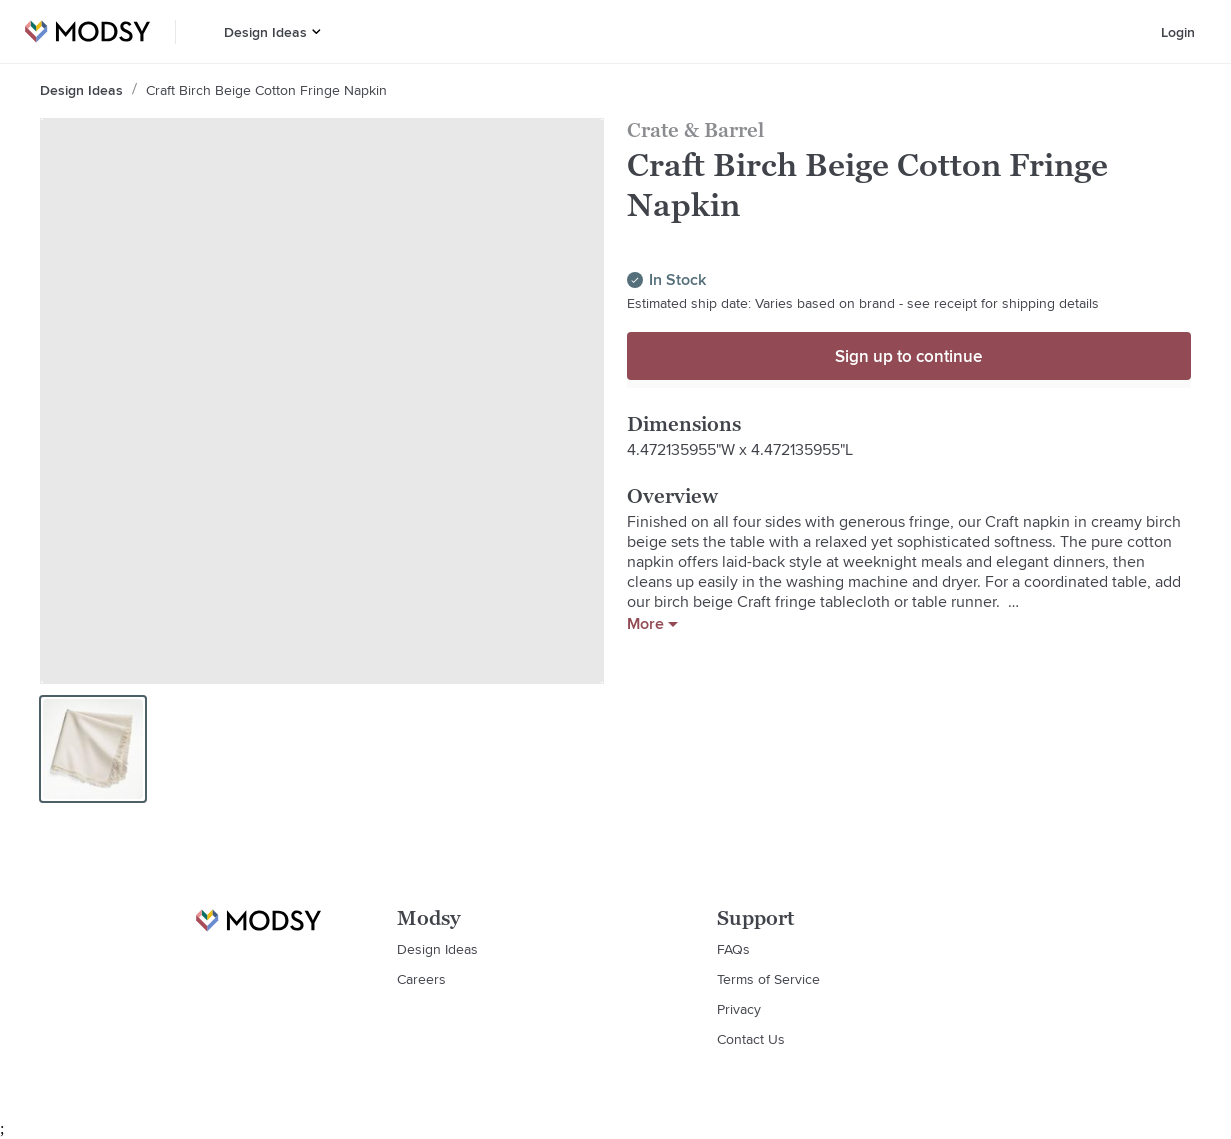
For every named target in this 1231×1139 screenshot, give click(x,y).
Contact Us (751, 1039)
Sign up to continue (908, 356)
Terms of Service (768, 979)
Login (1178, 32)
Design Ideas (265, 32)
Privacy (739, 1009)
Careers (421, 979)
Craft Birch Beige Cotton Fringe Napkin (266, 90)
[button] (316, 31)
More (652, 624)
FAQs (733, 949)
